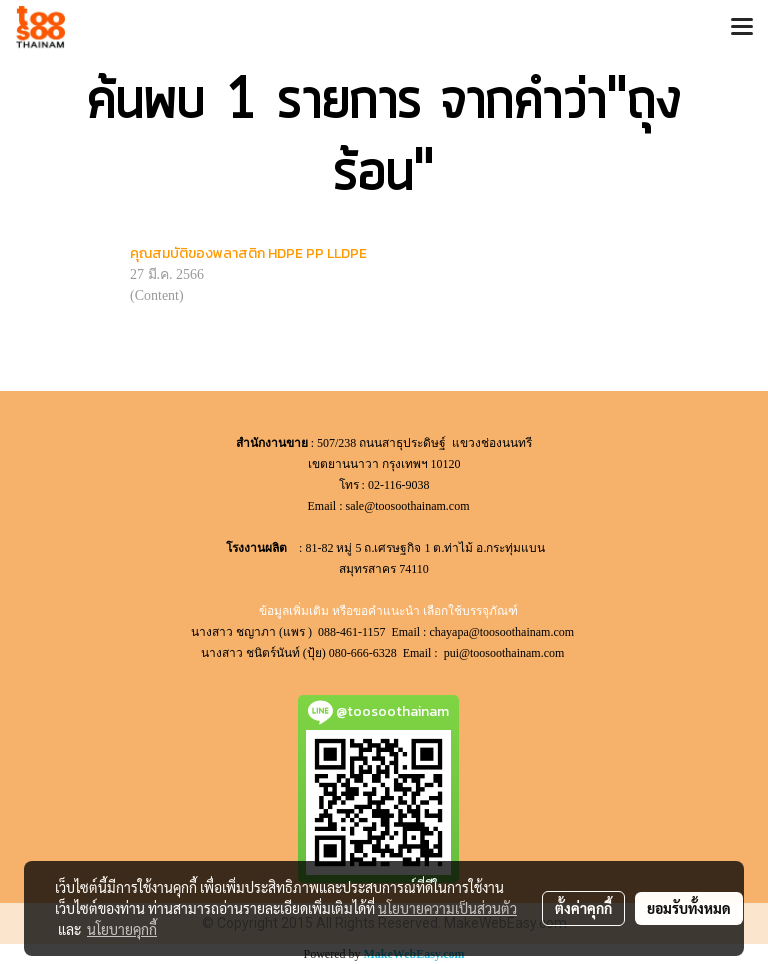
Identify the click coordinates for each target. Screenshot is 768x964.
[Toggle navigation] (742, 28)
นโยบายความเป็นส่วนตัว (447, 908)
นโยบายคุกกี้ (122, 929)
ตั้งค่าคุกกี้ (583, 908)
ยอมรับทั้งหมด (689, 908)
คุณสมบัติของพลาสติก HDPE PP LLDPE (248, 253)
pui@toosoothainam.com (506, 653)
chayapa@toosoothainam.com (503, 632)
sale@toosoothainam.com (407, 506)
